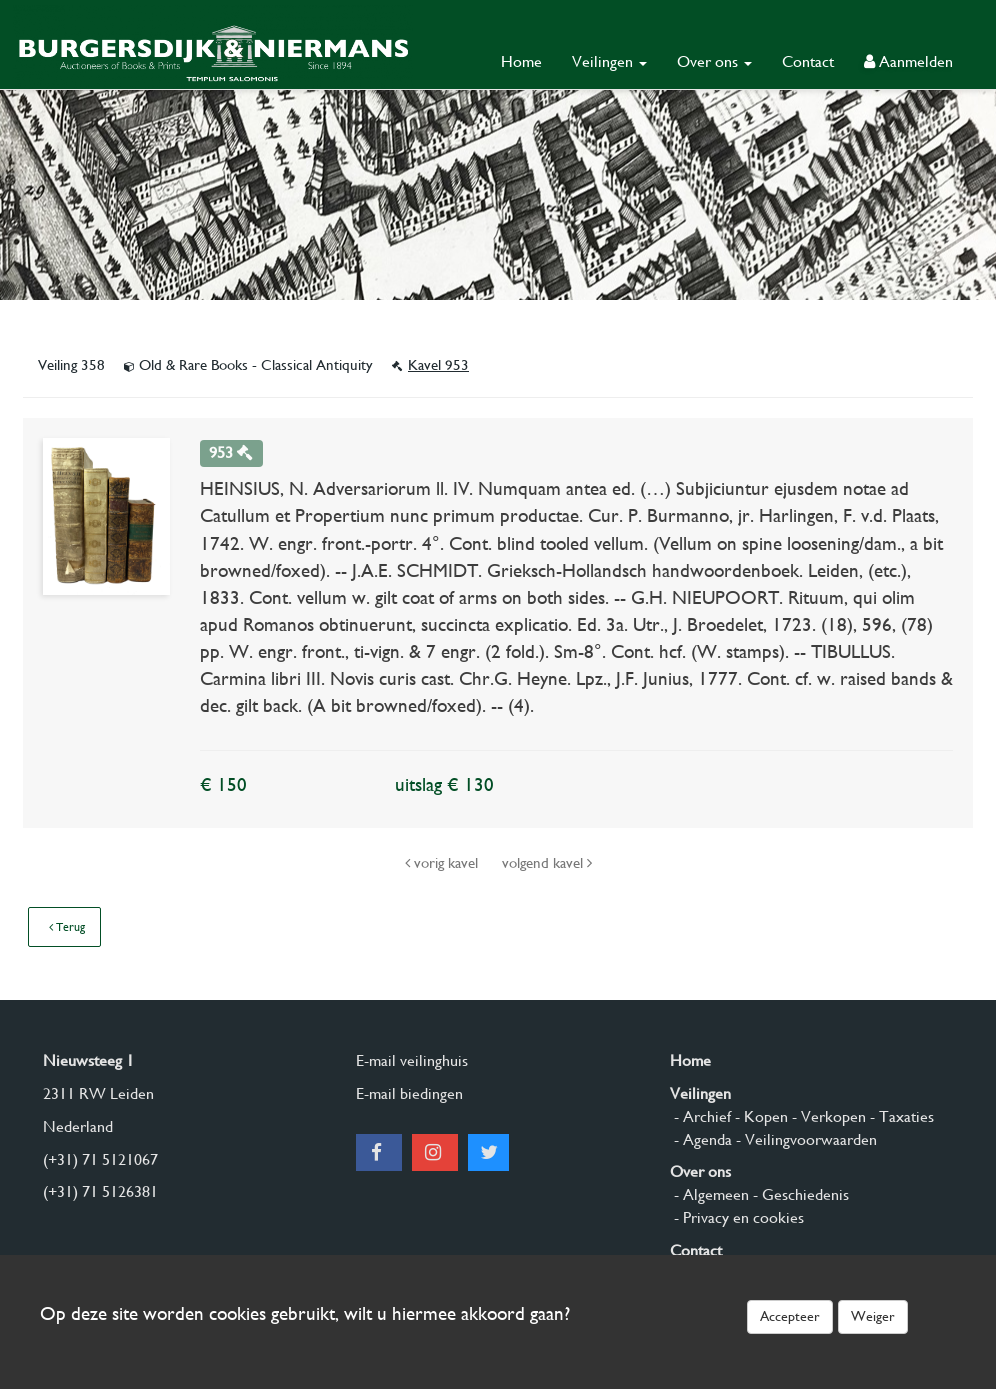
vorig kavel (443, 863)
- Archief (700, 1116)
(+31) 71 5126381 (100, 1191)
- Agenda (701, 1139)
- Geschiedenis (799, 1194)
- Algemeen (709, 1194)
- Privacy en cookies (737, 1217)
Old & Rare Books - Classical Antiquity (250, 365)
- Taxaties (900, 1116)
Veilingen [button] (609, 61)
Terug (67, 927)
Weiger (873, 1316)
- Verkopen (827, 1116)
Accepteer (790, 1316)
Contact (808, 61)
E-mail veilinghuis (412, 1060)
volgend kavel (547, 863)
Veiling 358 (73, 365)
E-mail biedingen (409, 1093)
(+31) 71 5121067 (100, 1159)
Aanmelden (908, 61)
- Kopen (759, 1116)
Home (521, 61)
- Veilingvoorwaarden (804, 1139)
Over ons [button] (714, 61)
